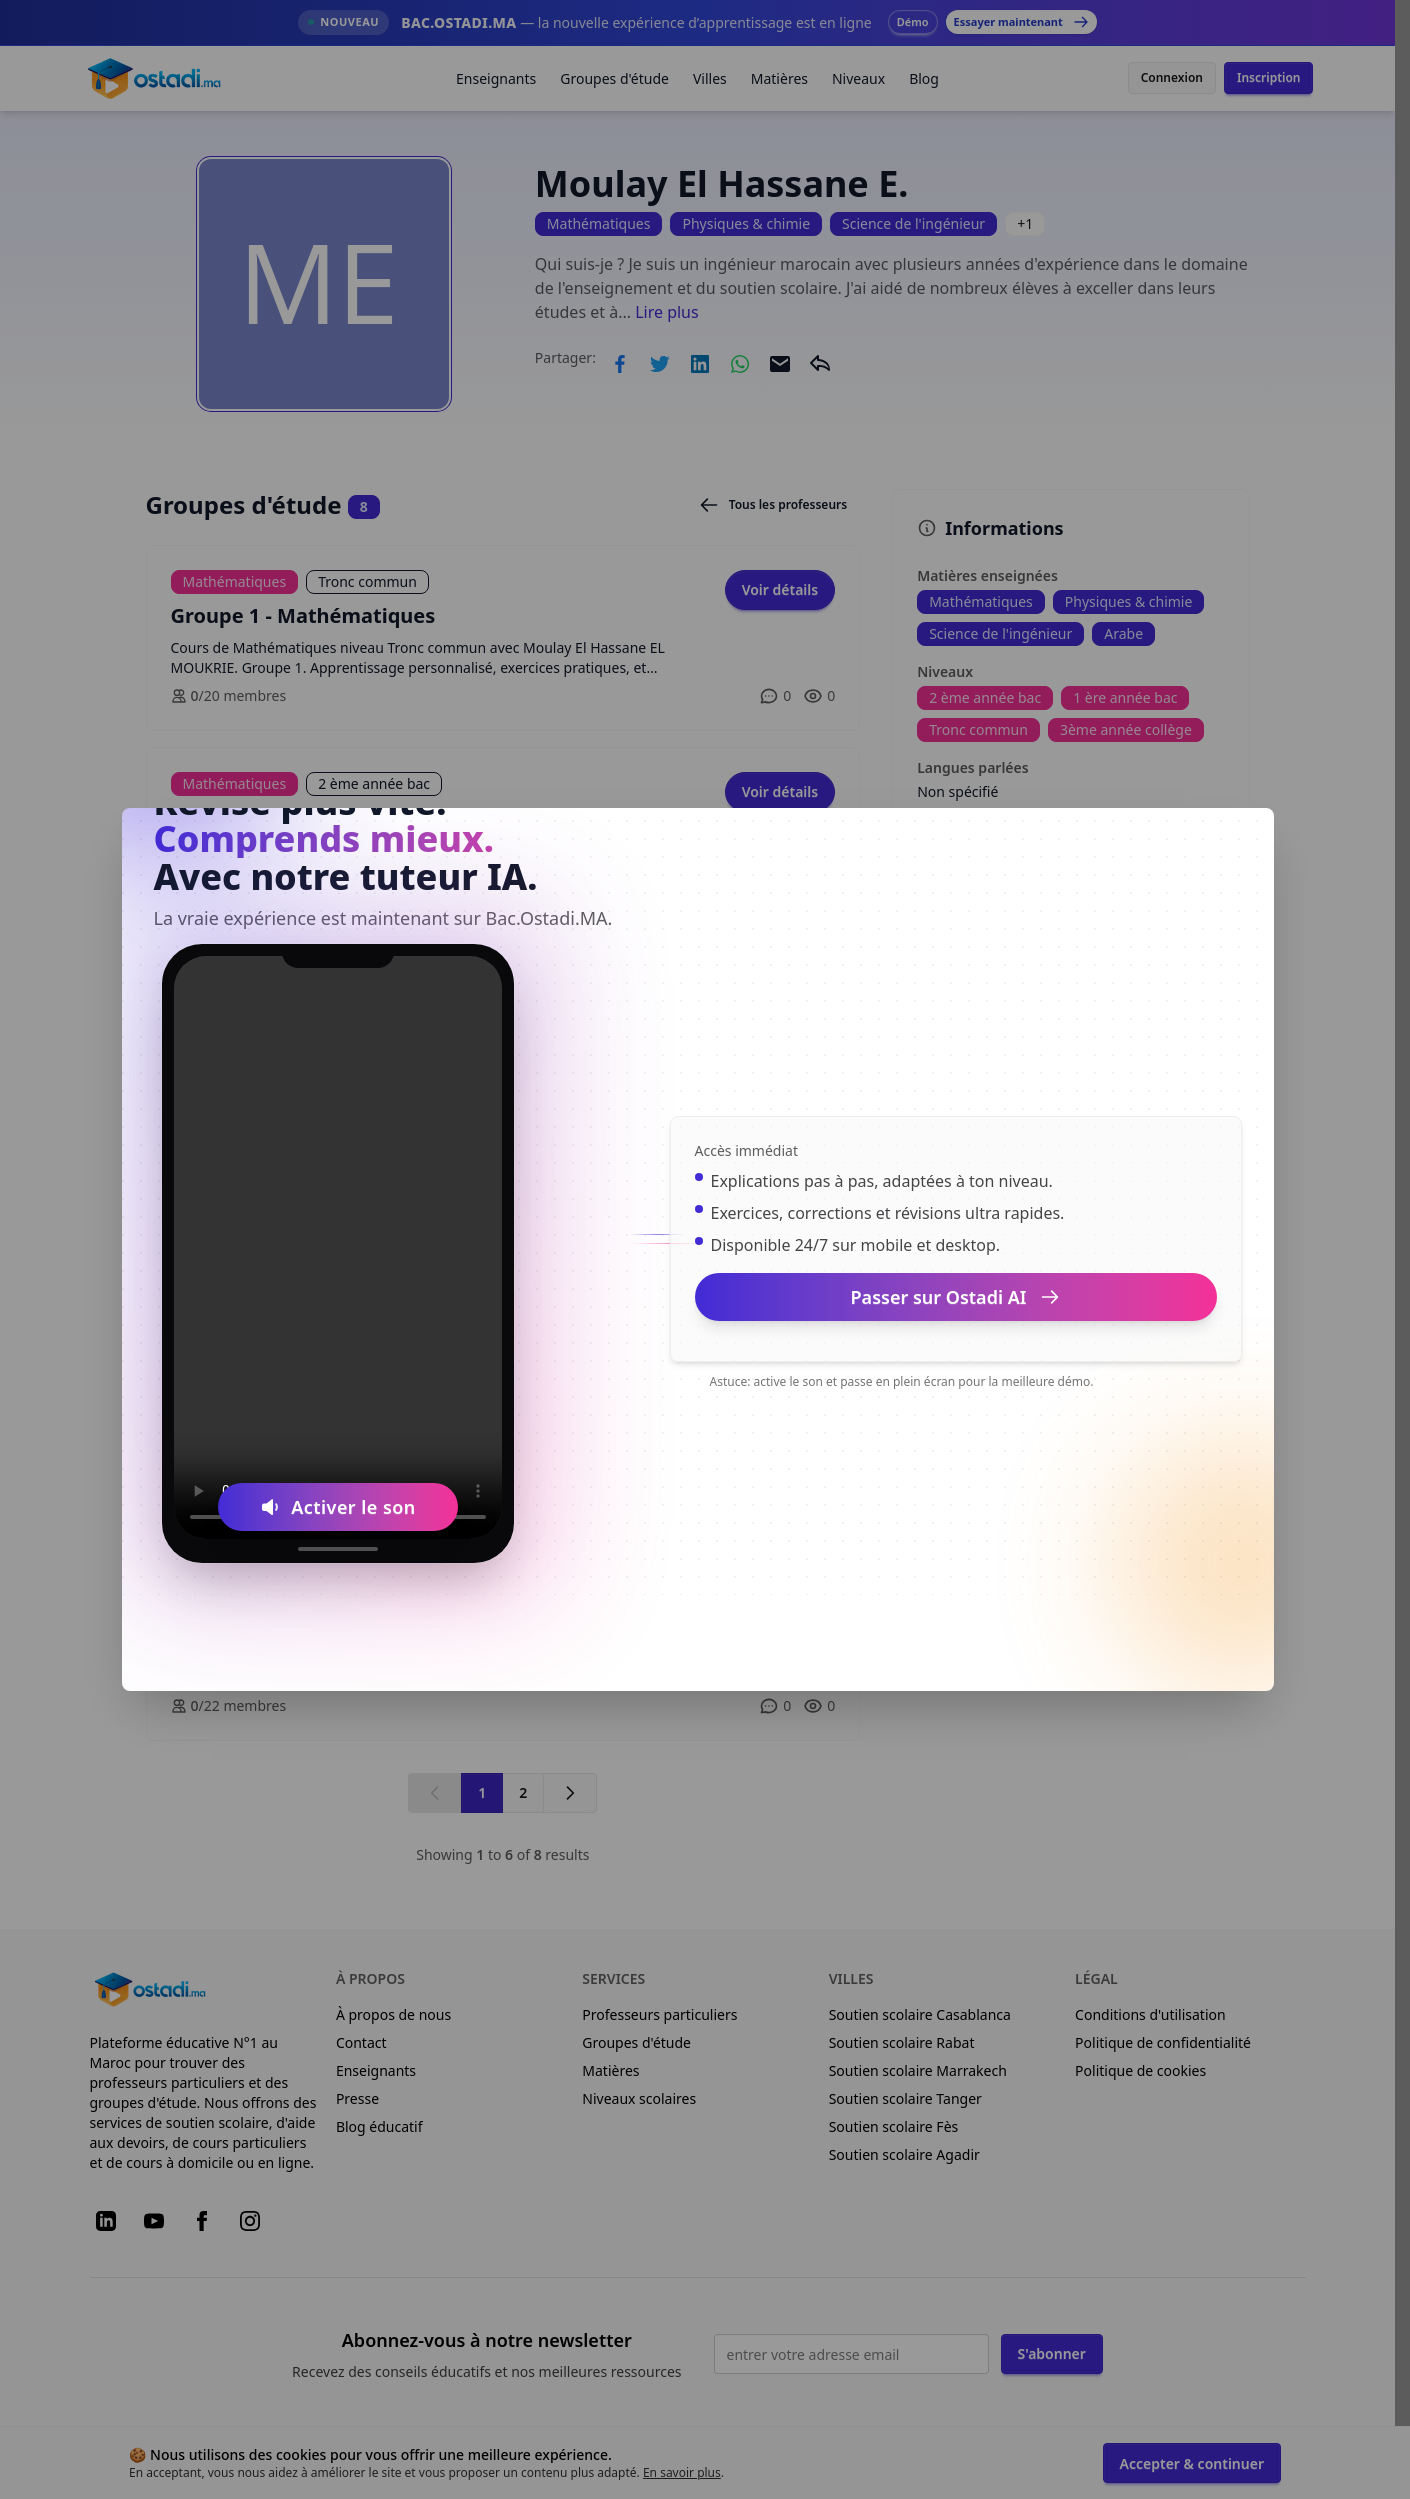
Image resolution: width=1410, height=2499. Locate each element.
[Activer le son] (338, 1507)
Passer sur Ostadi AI (956, 1297)
